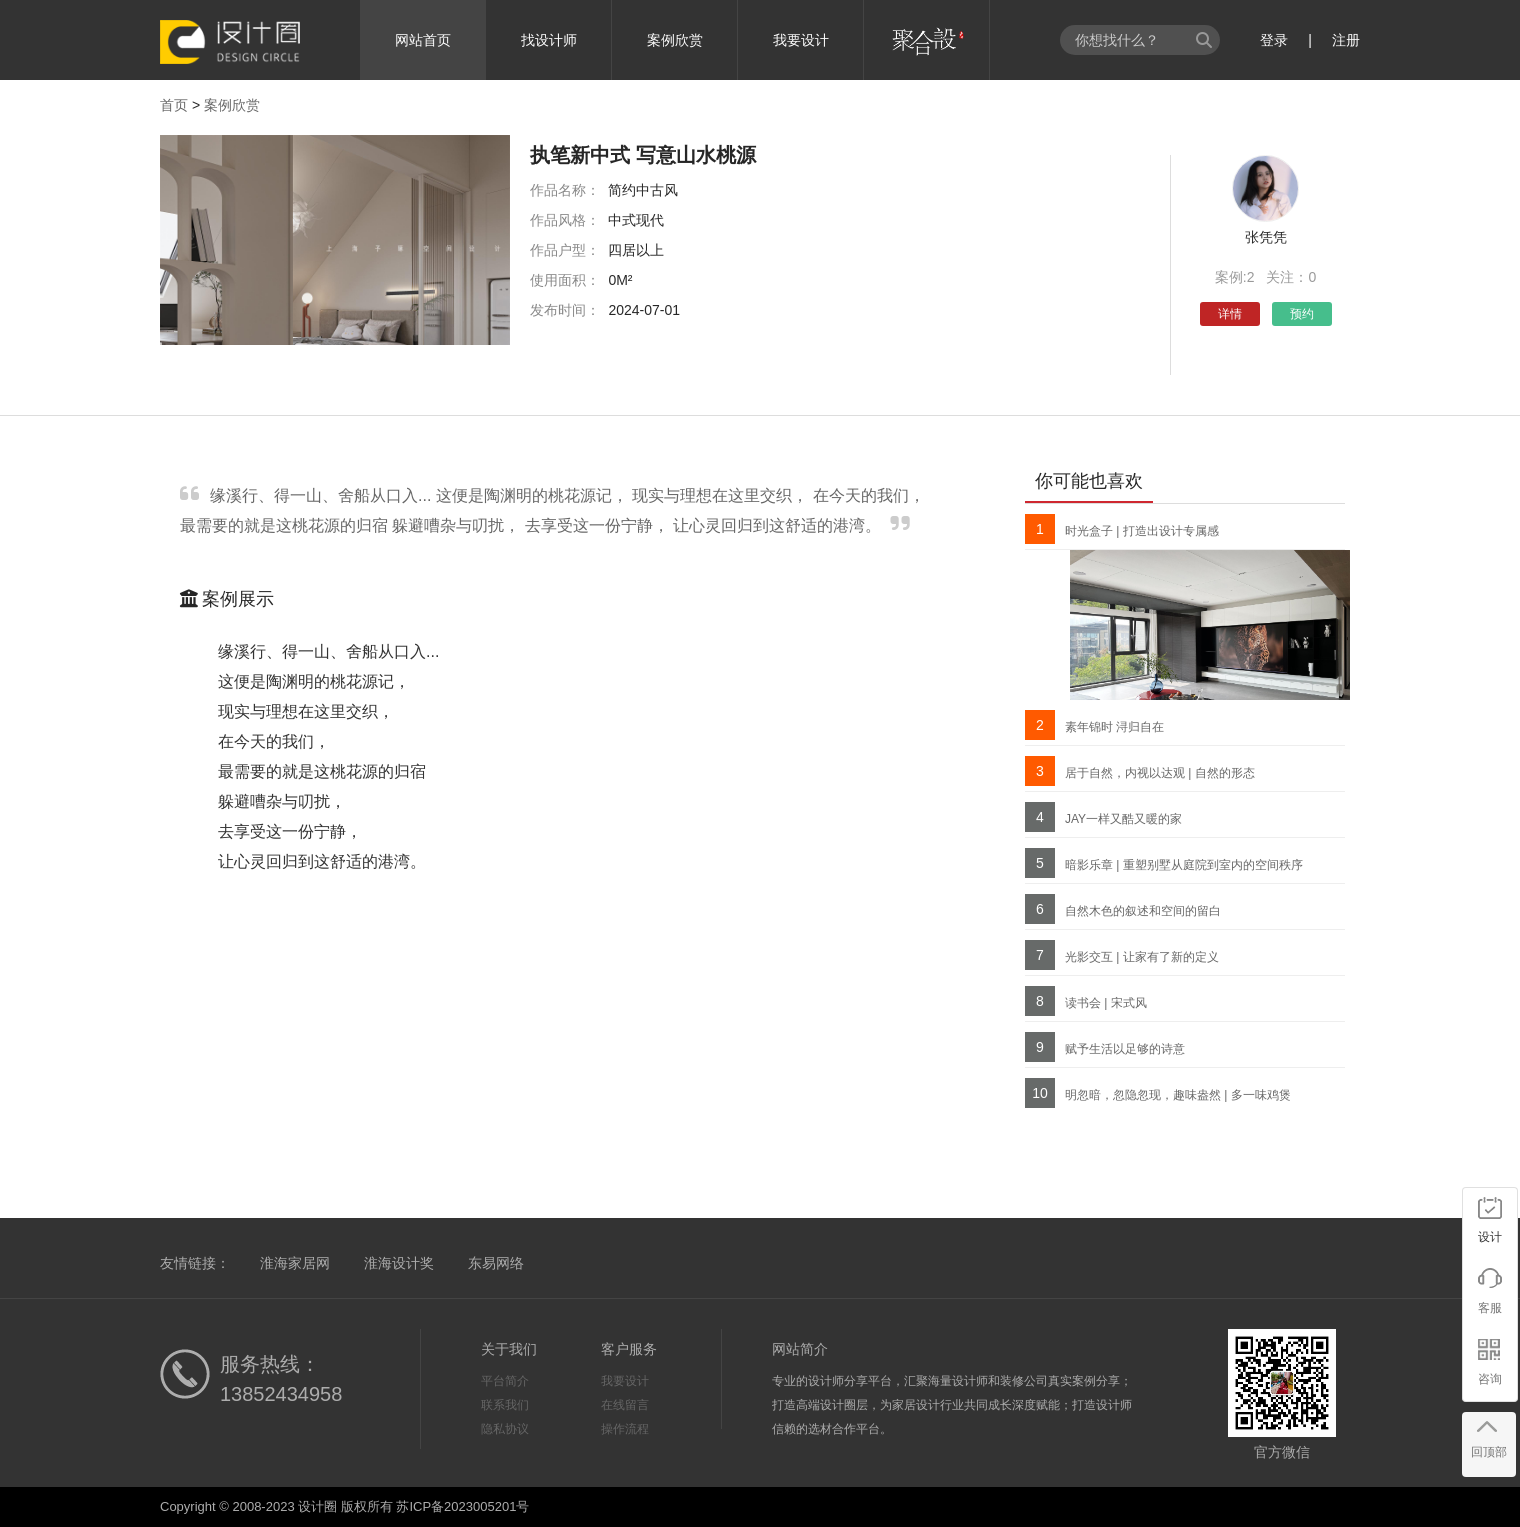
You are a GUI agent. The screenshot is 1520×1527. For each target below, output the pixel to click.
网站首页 (423, 40)
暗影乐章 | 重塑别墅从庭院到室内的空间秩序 (1184, 865)
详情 (1230, 314)
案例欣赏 (675, 40)
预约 (1302, 314)
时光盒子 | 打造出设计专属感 (1142, 531)
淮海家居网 (295, 1263)
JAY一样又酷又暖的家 (1123, 819)
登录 (1274, 40)
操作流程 (625, 1429)
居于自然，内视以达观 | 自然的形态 (1160, 773)
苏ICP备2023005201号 (462, 1506)
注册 (1346, 40)
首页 (174, 105)
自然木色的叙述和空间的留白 (1143, 911)
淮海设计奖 (399, 1263)
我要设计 (801, 40)
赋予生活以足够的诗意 (1125, 1049)
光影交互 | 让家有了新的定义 (1142, 957)
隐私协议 (505, 1429)
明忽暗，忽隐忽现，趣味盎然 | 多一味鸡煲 (1178, 1095)
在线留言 (625, 1405)
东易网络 (496, 1263)
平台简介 (505, 1381)
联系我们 (505, 1405)
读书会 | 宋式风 (1106, 1003)
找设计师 (549, 40)
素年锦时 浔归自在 (1114, 727)
